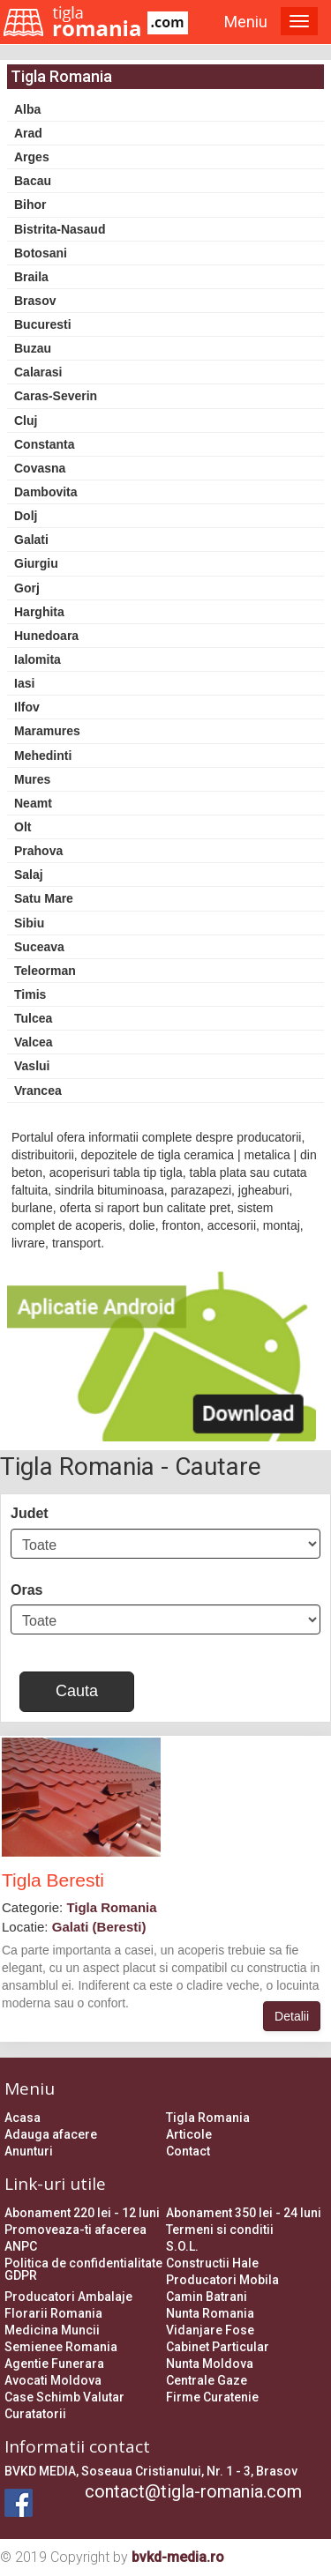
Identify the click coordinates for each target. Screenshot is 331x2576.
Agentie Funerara (54, 2363)
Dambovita (46, 492)
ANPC (20, 2246)
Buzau (32, 348)
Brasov (35, 301)
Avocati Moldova (53, 2380)
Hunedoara (46, 636)
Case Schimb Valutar (64, 2397)
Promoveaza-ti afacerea (75, 2229)
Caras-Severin (55, 396)
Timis (30, 994)
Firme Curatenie (212, 2397)
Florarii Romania (53, 2313)
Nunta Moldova (209, 2363)
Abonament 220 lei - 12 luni (82, 2213)
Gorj (27, 588)
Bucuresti (42, 324)
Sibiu (29, 923)
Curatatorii (35, 2414)
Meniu (245, 21)
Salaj (28, 874)
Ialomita (37, 659)
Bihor (30, 204)
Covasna (39, 468)
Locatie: (74, 1926)
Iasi (24, 683)
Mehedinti (42, 755)
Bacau (32, 181)
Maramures (47, 731)
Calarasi (38, 372)
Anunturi (28, 2151)
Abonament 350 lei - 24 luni (243, 2213)
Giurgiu (36, 563)
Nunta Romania (210, 2313)
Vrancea (38, 1090)
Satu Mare (43, 898)
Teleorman (45, 971)
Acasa (22, 2117)
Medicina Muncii (52, 2330)
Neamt (33, 803)
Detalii (292, 2016)
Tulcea (33, 1018)
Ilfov (27, 707)
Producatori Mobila (222, 2280)
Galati (31, 539)
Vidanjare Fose (210, 2330)
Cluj (25, 420)
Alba (27, 109)
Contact (188, 2151)
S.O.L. (182, 2246)
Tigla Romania (208, 2117)
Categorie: (79, 1907)
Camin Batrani (206, 2296)
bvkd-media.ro (178, 2557)
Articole (189, 2134)
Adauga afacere (50, 2134)
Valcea (33, 1042)
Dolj (25, 516)
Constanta (44, 444)
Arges (31, 157)
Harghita (39, 612)
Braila (31, 277)
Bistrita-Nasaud (59, 229)
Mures (32, 779)
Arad (28, 133)
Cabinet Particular (217, 2347)
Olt (22, 827)
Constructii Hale (212, 2263)
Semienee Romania (60, 2347)
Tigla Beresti (53, 1880)
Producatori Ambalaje (68, 2296)
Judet (30, 1513)
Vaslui (31, 1066)
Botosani (40, 253)
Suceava (39, 947)
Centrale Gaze (206, 2380)
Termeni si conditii (220, 2229)
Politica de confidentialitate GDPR (83, 2269)
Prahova (38, 851)
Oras (26, 1589)
